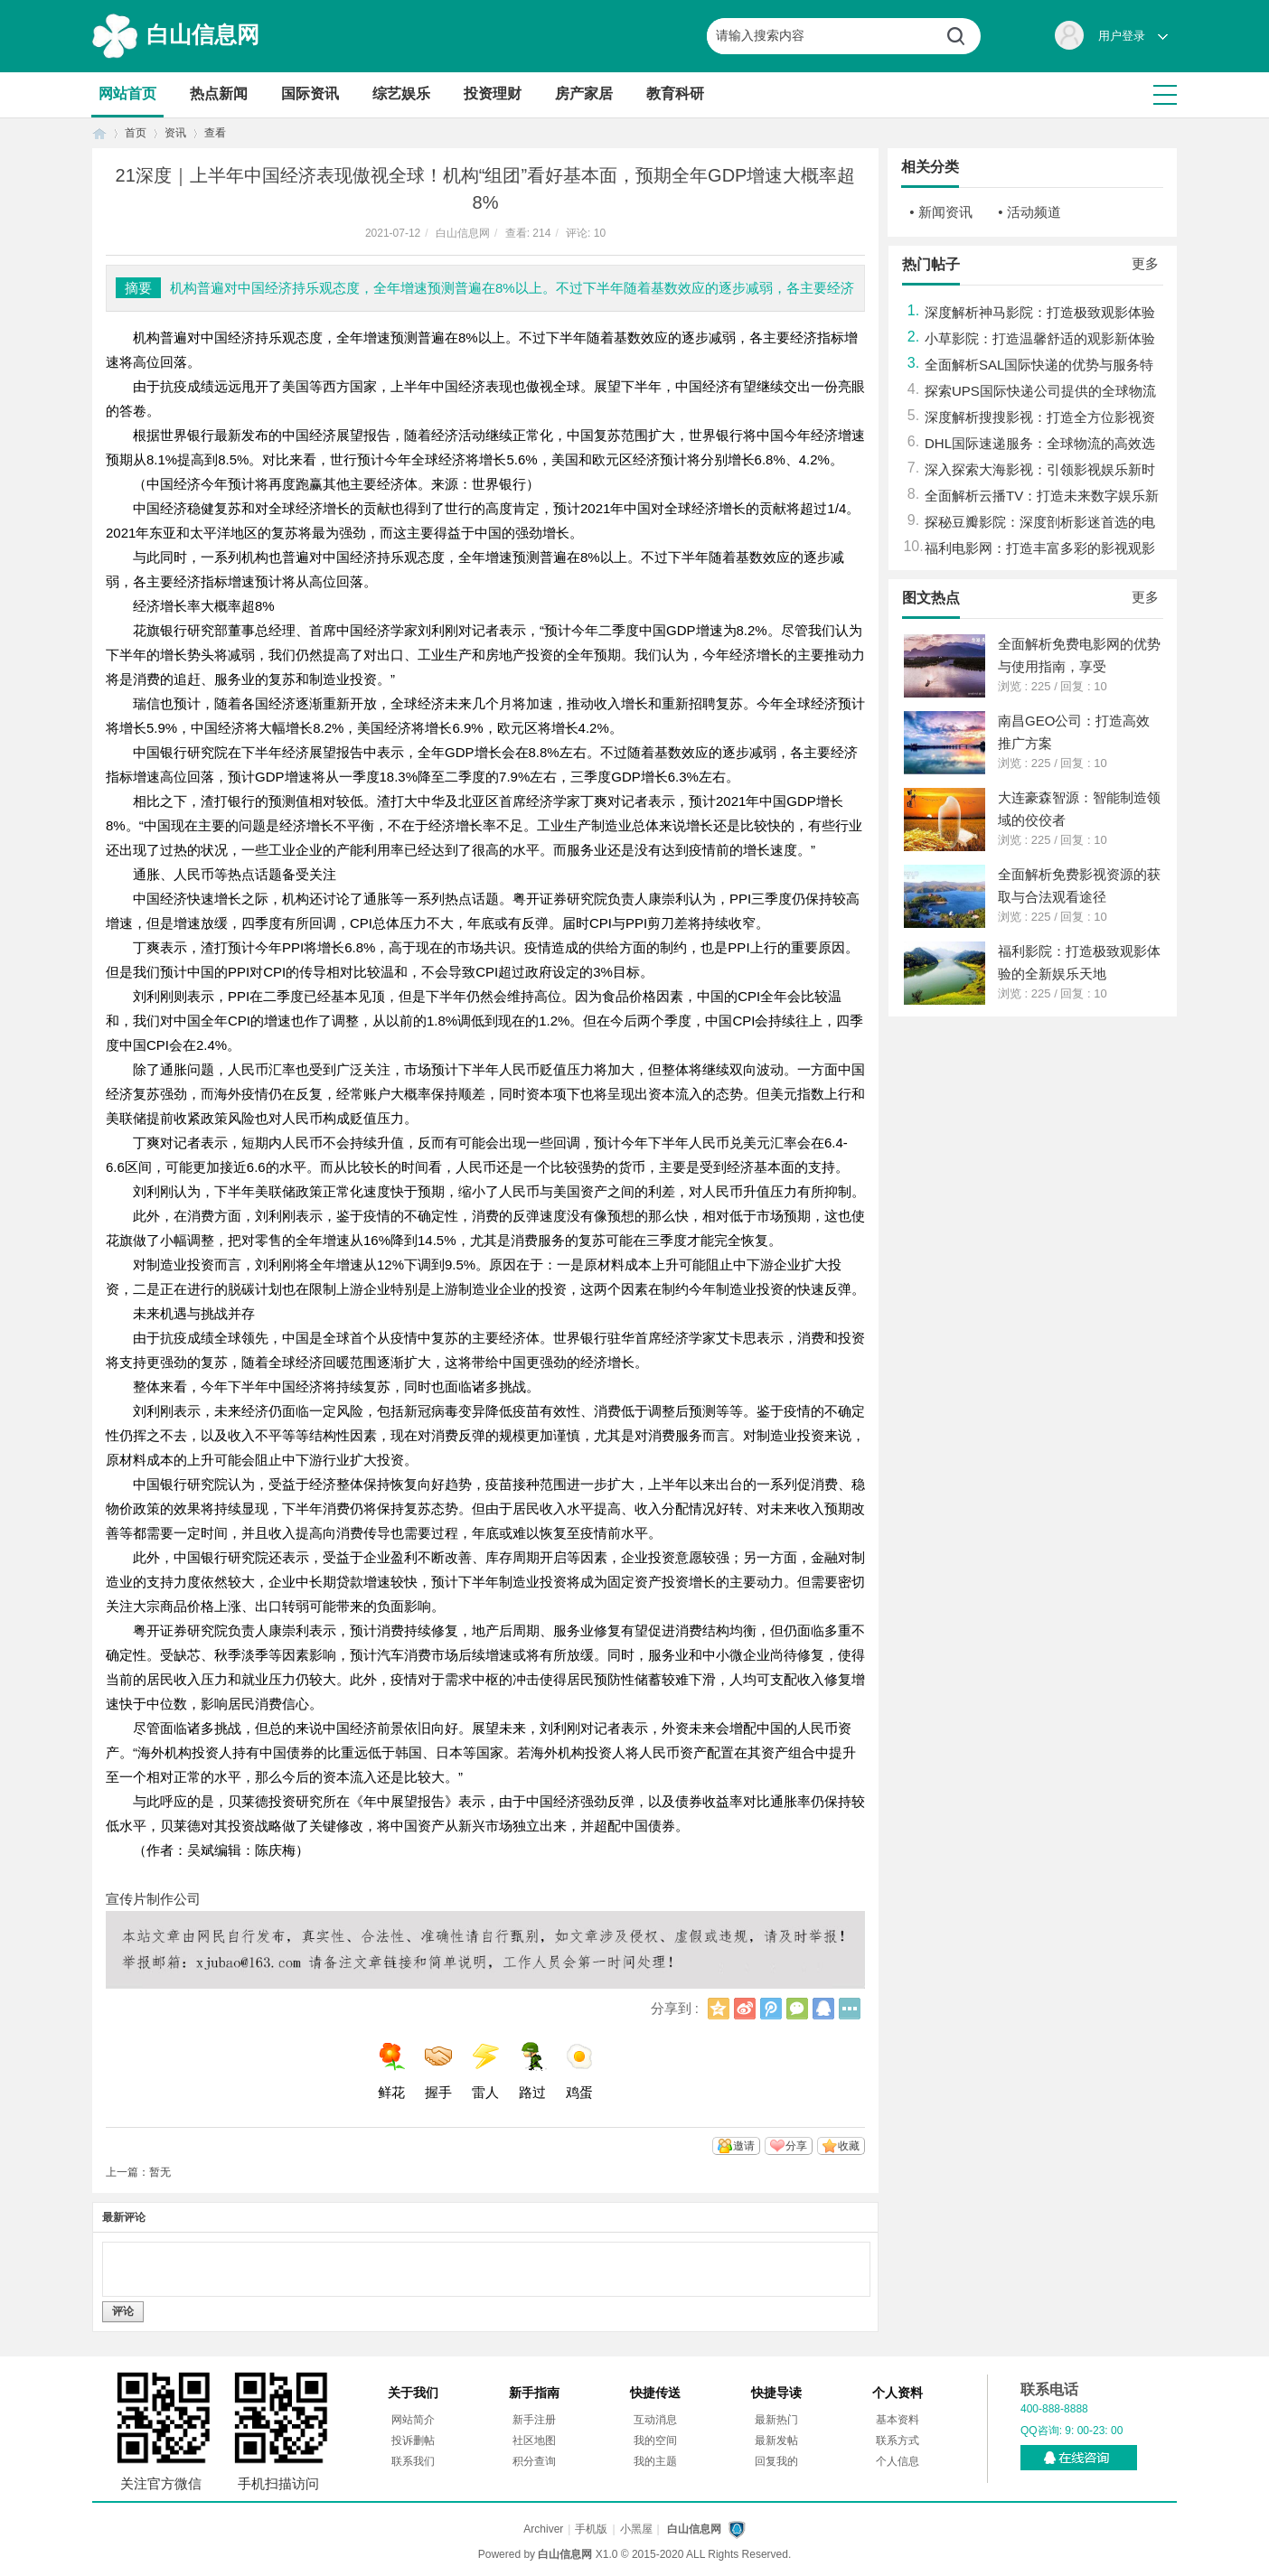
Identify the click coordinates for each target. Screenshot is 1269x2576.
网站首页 (127, 93)
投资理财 (493, 93)
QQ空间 (718, 2008)
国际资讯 (310, 93)
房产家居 (584, 93)
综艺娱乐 (401, 93)
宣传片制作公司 (153, 1898)
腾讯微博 (771, 2008)
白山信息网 (202, 34)
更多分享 (849, 2008)
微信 (797, 2008)
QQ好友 (823, 2008)
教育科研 (675, 93)
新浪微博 (745, 2008)
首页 (99, 133)
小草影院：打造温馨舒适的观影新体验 (1040, 338)
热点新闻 (219, 93)
